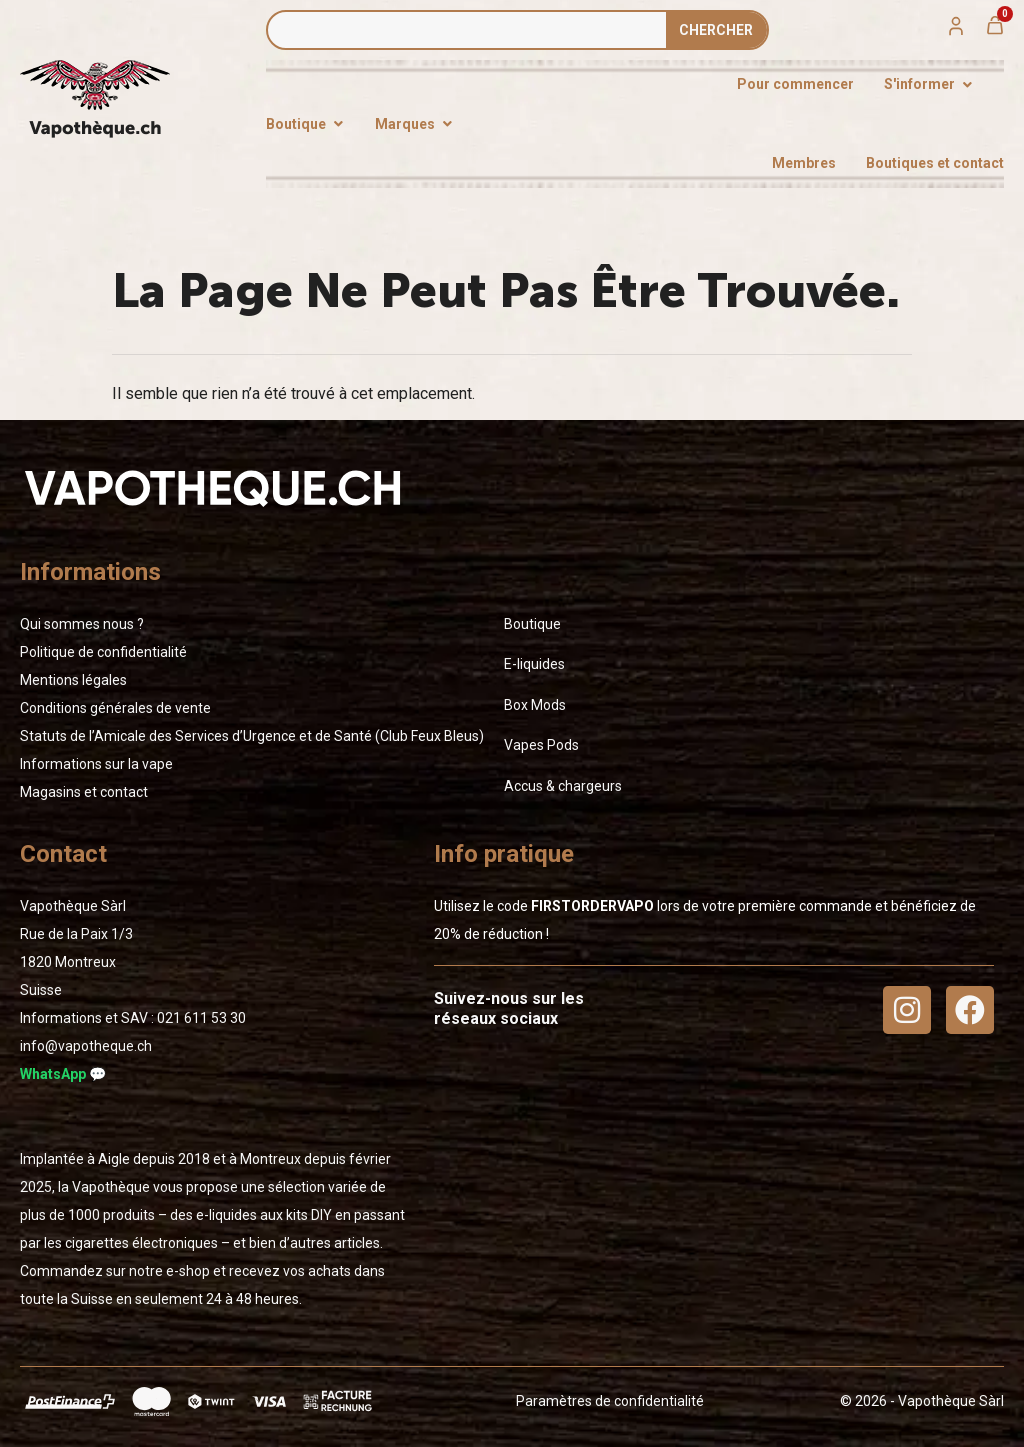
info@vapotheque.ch (86, 1046)
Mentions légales (73, 680)
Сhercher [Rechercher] (716, 30)
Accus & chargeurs (563, 786)
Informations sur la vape (96, 764)
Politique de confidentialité (103, 652)
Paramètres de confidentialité (610, 1401)
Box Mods (535, 705)
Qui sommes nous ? (82, 624)
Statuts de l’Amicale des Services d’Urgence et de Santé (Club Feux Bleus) (252, 736)
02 (201, 1018)
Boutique (532, 624)
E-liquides (534, 664)
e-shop (188, 1271)
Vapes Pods (541, 745)
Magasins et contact (84, 792)
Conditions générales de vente (115, 708)
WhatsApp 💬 (63, 1074)
